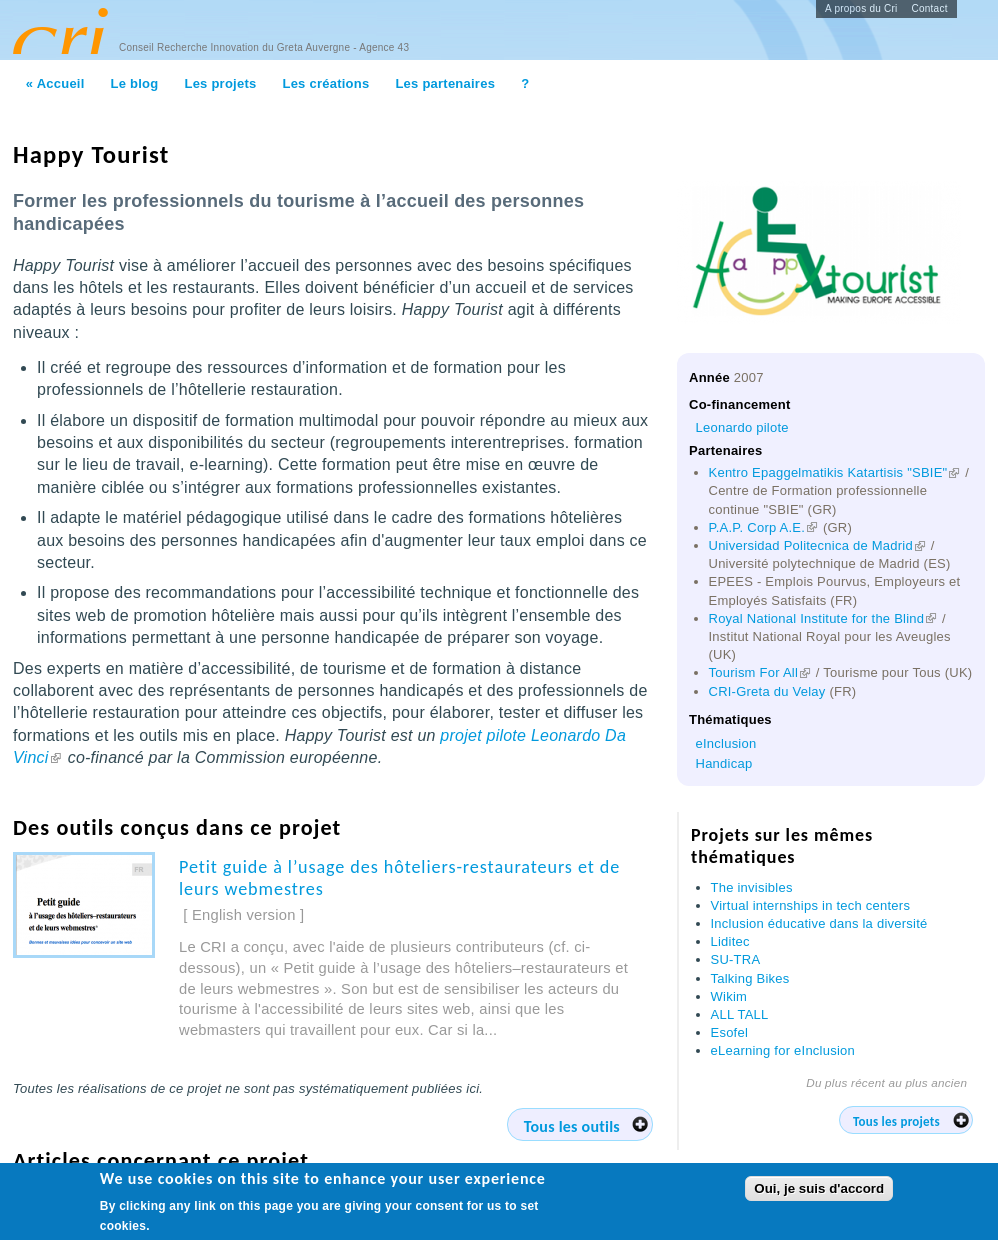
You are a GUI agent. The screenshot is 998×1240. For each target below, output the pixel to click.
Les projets (220, 83)
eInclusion (726, 743)
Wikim (729, 996)
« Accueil (55, 83)
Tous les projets (896, 1121)
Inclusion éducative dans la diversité (819, 923)
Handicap (724, 763)
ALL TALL (740, 1014)
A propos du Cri (861, 8)
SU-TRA (736, 959)
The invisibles (752, 887)
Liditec (730, 941)
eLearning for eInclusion (783, 1050)
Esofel (730, 1032)
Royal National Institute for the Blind (824, 618)
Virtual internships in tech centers (811, 905)
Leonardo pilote (742, 427)
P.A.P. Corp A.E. (764, 527)
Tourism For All (761, 672)
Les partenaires (445, 83)
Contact (930, 8)
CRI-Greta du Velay (767, 691)
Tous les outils (572, 1126)
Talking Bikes (750, 978)
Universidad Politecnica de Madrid (818, 545)
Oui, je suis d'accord (819, 1189)
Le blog (135, 83)
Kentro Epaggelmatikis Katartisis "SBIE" (835, 472)
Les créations (325, 83)
